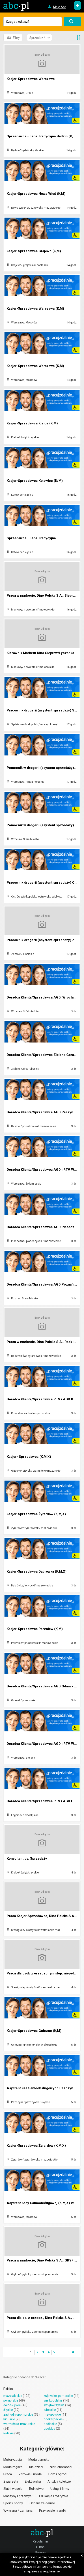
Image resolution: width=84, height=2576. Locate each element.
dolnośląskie (12, 2405)
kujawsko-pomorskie (58, 2396)
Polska (8, 2389)
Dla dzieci (36, 2467)
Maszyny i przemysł (17, 2496)
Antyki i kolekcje (59, 2482)
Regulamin (40, 2541)
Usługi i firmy (59, 2489)
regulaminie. (51, 2571)
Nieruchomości (61, 2467)
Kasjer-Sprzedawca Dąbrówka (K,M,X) (37, 1571)
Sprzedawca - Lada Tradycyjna (31, 538)
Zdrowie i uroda (30, 2474)
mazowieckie (12, 2396)
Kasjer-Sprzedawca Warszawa (31, 79)
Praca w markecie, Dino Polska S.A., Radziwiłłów (45, 1342)
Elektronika (33, 2482)
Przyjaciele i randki (52, 2511)
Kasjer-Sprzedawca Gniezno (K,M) (34, 2031)
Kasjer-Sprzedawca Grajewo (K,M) (34, 251)
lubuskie (9, 2419)
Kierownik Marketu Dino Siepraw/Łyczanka (40, 653)
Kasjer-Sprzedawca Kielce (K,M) (32, 423)
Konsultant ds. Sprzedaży (27, 1858)
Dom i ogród (57, 2474)
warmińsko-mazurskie (19, 2424)
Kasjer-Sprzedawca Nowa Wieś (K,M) (36, 194)
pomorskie (10, 2400)
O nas (40, 2547)
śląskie (8, 2410)
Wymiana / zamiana (17, 2511)
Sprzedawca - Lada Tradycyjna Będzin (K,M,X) (43, 136)
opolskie (49, 2428)
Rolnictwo (36, 2489)
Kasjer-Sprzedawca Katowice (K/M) (35, 481)
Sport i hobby (13, 2503)
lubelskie (50, 2410)
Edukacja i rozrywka (53, 2496)
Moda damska (38, 2460)
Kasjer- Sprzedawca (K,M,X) (29, 1457)
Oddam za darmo (42, 2503)
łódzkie (8, 2433)
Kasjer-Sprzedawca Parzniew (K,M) (35, 1629)
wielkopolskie (53, 2400)
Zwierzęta (10, 2482)
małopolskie (52, 2414)
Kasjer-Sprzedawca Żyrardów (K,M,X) (36, 1514)
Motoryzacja (12, 2460)
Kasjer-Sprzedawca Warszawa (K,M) (35, 308)
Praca (7, 2474)
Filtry (13, 38)
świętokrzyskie (54, 2405)
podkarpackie (53, 2419)
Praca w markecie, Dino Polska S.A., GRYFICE (43, 2260)
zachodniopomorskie (18, 2414)
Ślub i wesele (12, 2489)
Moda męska (12, 2467)
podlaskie (50, 2424)
